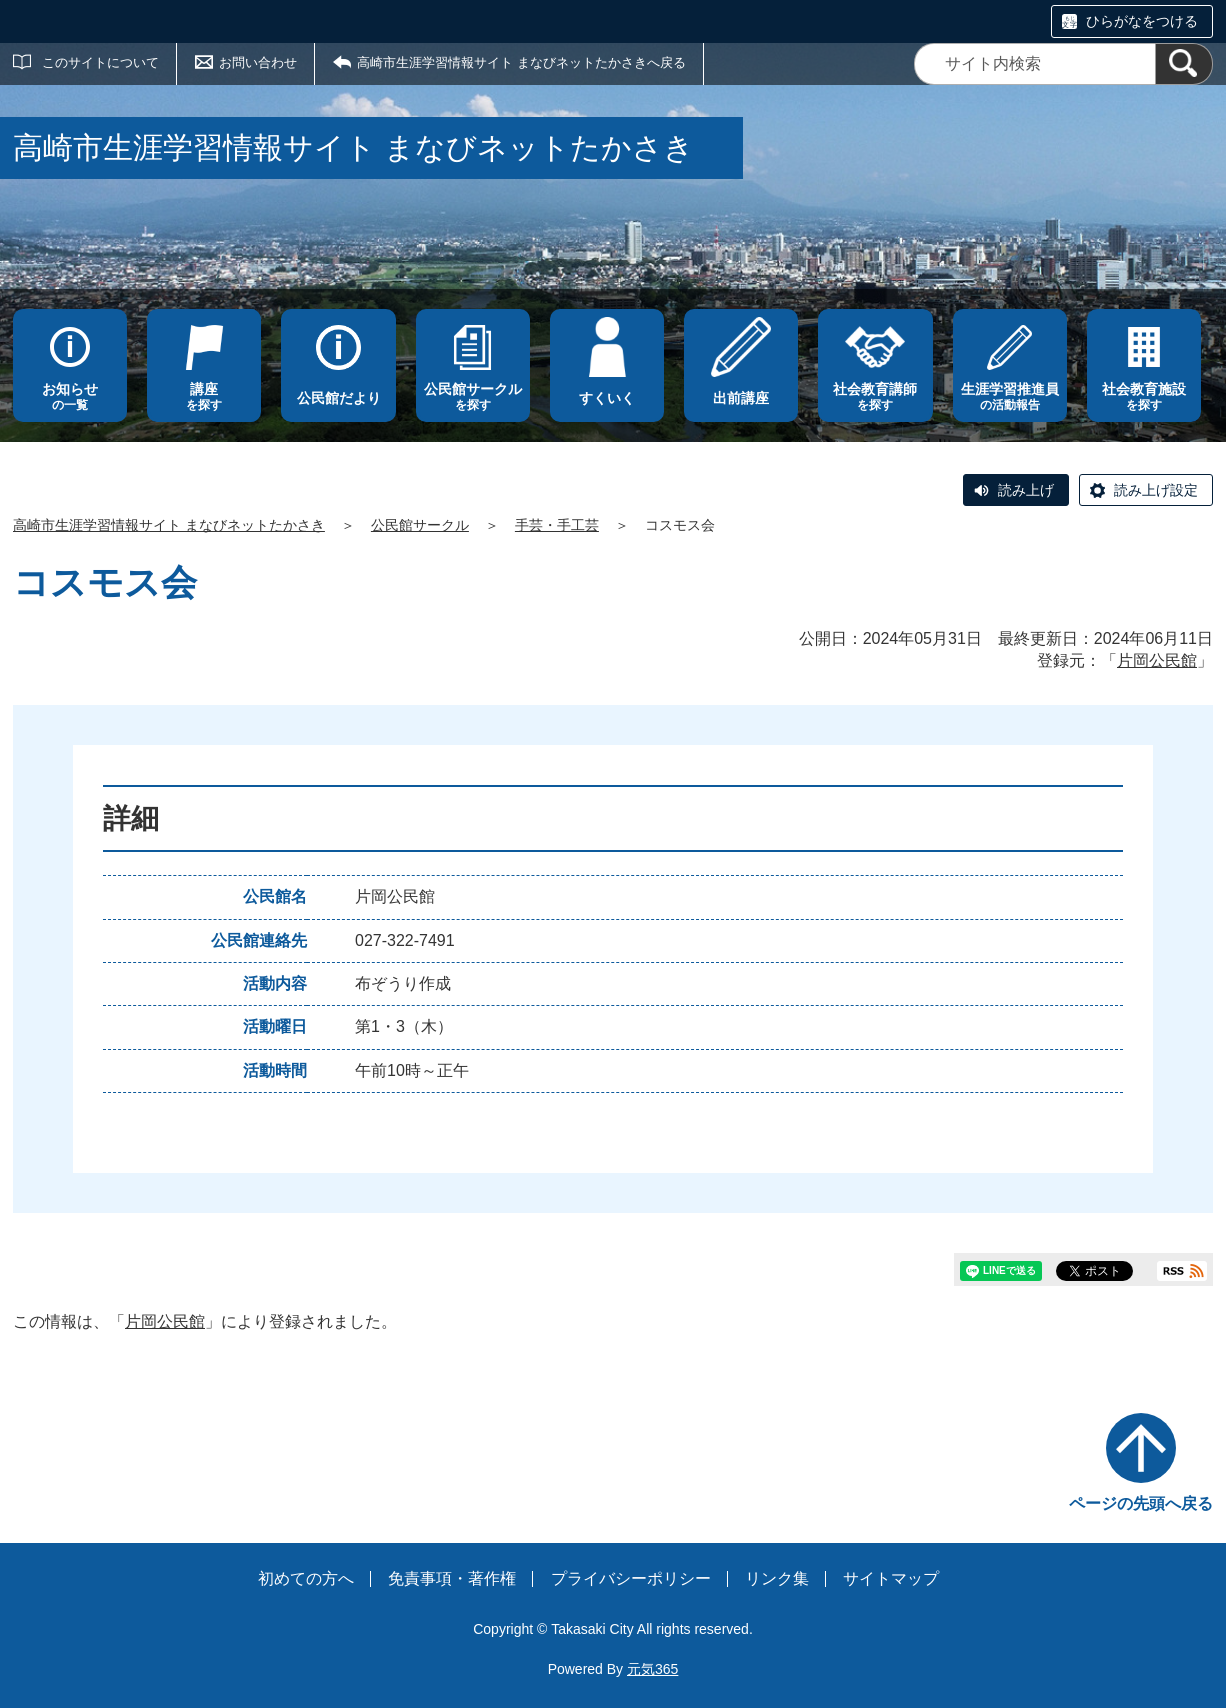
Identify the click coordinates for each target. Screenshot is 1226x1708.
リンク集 (777, 1578)
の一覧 (70, 396)
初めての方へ (306, 1578)
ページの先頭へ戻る (1141, 1503)
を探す (204, 396)
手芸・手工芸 (557, 525)
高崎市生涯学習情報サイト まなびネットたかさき (169, 525)
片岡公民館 (1157, 660)
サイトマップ (891, 1578)
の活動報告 (1010, 396)
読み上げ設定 (1156, 490)
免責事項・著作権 (452, 1578)
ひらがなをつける (1142, 21)
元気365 (652, 1669)
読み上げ (1026, 490)
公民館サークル (420, 525)
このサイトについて (100, 62)
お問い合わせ (258, 62)
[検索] (1184, 64)
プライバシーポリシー (631, 1578)
